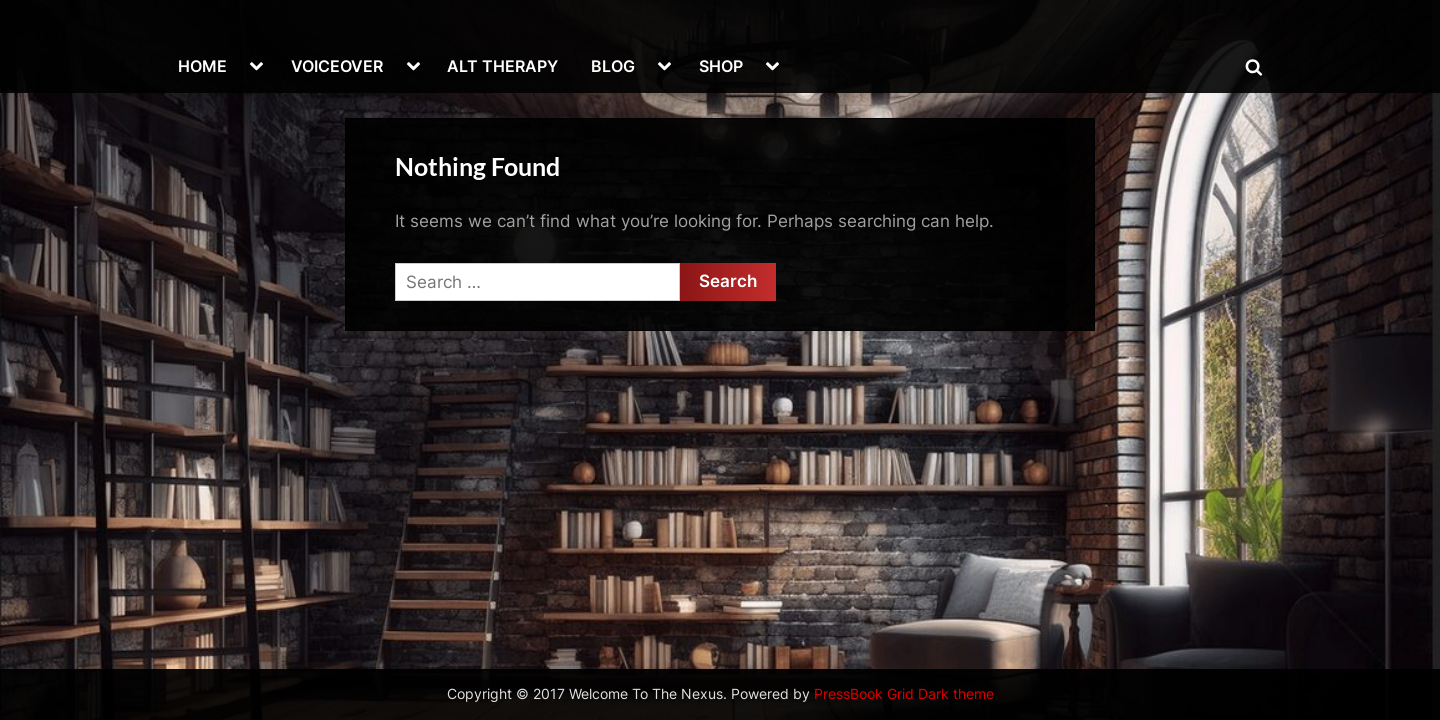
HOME (202, 66)
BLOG (613, 66)
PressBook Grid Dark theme (904, 694)
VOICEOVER (337, 66)
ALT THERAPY (502, 66)
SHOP (721, 66)
